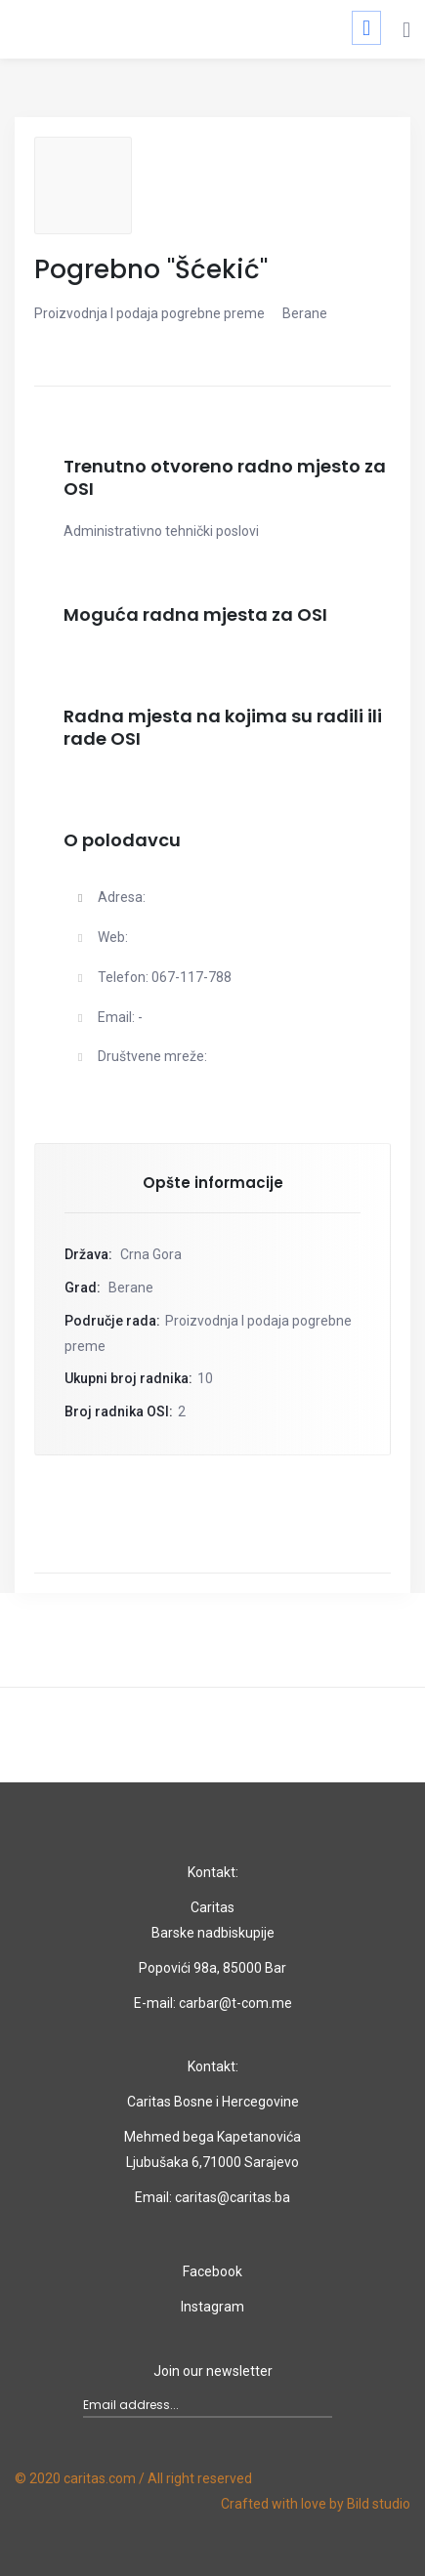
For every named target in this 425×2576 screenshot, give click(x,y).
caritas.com (100, 2478)
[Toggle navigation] (366, 28)
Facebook (212, 2271)
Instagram (212, 2306)
